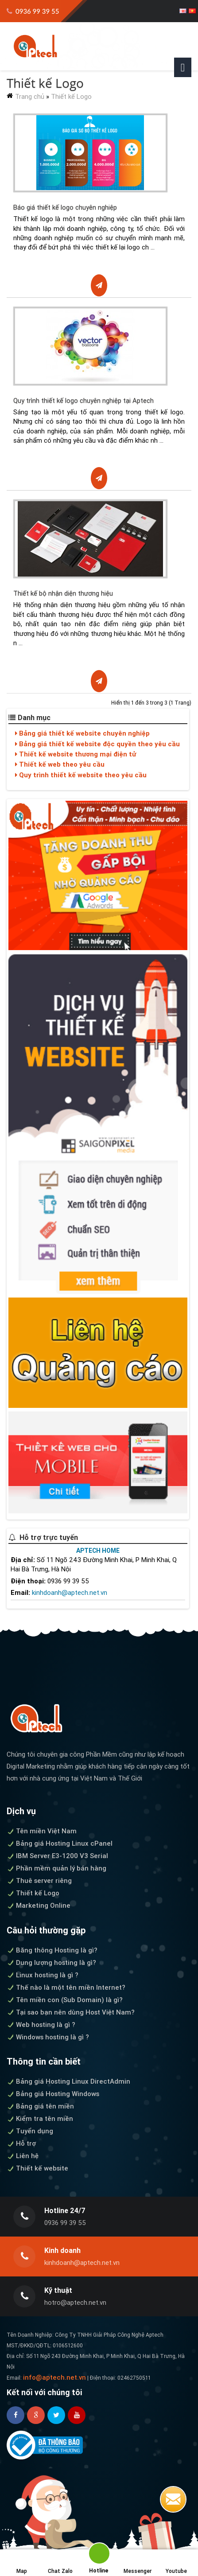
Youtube (176, 2563)
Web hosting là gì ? (41, 2024)
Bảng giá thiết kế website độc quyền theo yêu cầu (97, 744)
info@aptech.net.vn (54, 2377)
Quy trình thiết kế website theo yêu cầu (81, 775)
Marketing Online (38, 1905)
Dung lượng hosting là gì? (51, 1962)
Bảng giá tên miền (40, 2106)
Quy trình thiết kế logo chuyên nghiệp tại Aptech (83, 400)
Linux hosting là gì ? (42, 1975)
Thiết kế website (37, 2168)
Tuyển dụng (30, 2131)
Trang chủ (29, 96)
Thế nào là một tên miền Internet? (66, 1987)
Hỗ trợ (21, 2143)
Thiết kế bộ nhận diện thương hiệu (63, 593)
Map (22, 2563)
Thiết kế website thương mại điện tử (75, 754)
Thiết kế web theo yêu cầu (60, 764)
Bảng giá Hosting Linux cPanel (60, 1843)
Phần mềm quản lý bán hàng (56, 1868)
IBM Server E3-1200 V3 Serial (57, 1855)
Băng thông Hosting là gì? (52, 1950)
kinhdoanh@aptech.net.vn (69, 1592)
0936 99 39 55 (33, 11)
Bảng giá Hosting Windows (53, 2093)
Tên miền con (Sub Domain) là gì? (65, 1999)
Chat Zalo (60, 2563)
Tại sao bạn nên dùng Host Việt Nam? (71, 2012)
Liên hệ (23, 2155)
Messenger (138, 2563)
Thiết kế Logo (71, 96)
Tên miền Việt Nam (42, 1831)
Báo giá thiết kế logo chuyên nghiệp (65, 207)
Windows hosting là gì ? (48, 2037)
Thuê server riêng (39, 1880)
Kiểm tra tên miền (40, 2118)
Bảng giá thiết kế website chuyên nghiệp (82, 733)
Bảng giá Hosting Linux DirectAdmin (68, 2081)
